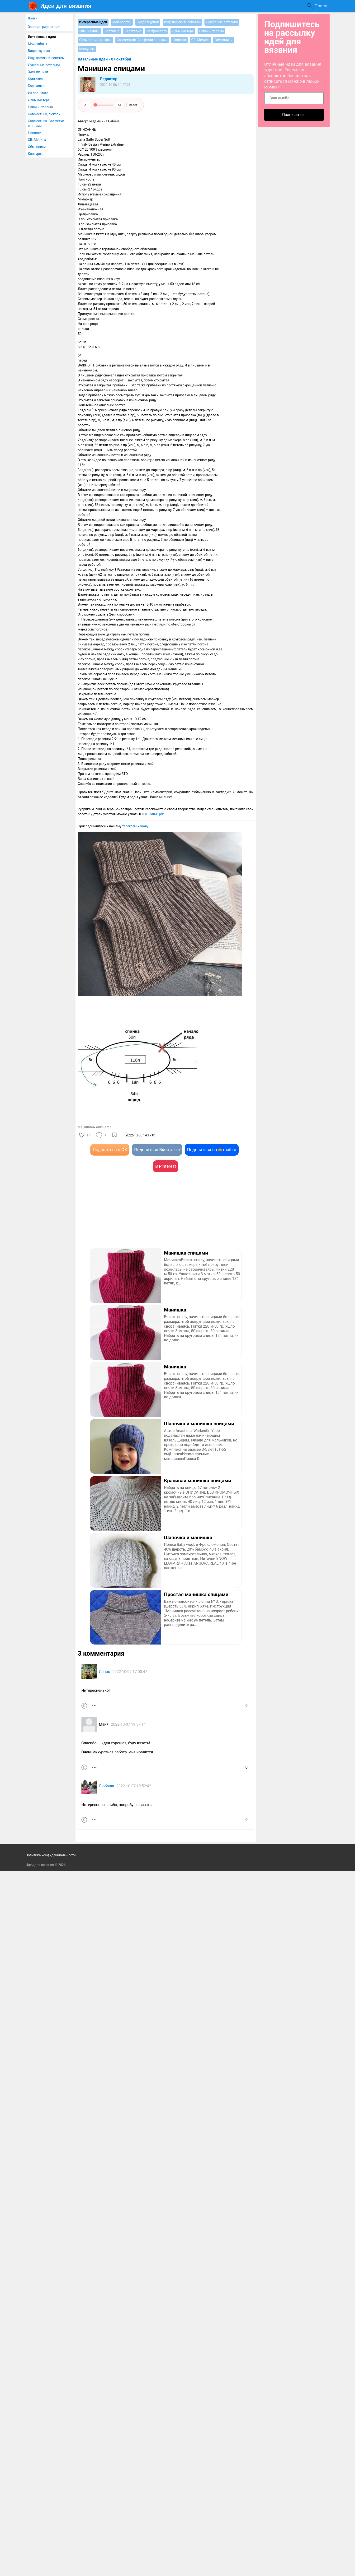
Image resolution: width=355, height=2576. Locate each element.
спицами (104, 1126)
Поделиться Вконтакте (157, 1149)
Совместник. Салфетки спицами (46, 123)
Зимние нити (38, 72)
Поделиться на (211, 1149)
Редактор (108, 79)
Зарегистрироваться (44, 27)
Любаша (106, 1786)
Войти (33, 18)
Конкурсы (35, 154)
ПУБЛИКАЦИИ (153, 814)
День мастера (39, 100)
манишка (86, 1126)
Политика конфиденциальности (51, 1855)
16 (88, 1135)
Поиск (321, 5)
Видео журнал (39, 51)
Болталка (35, 79)
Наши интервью (40, 107)
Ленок (104, 1671)
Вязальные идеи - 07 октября (104, 59)
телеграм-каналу (135, 826)
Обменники (37, 147)
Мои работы (37, 44)
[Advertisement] (122, 1217)
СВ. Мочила (37, 140)
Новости (34, 133)
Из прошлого (38, 93)
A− (86, 105)
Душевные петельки (44, 65)
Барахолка (36, 86)
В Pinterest (165, 1166)
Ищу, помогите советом (46, 58)
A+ (120, 105)
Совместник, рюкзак (44, 114)
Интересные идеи (42, 37)
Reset (133, 105)
